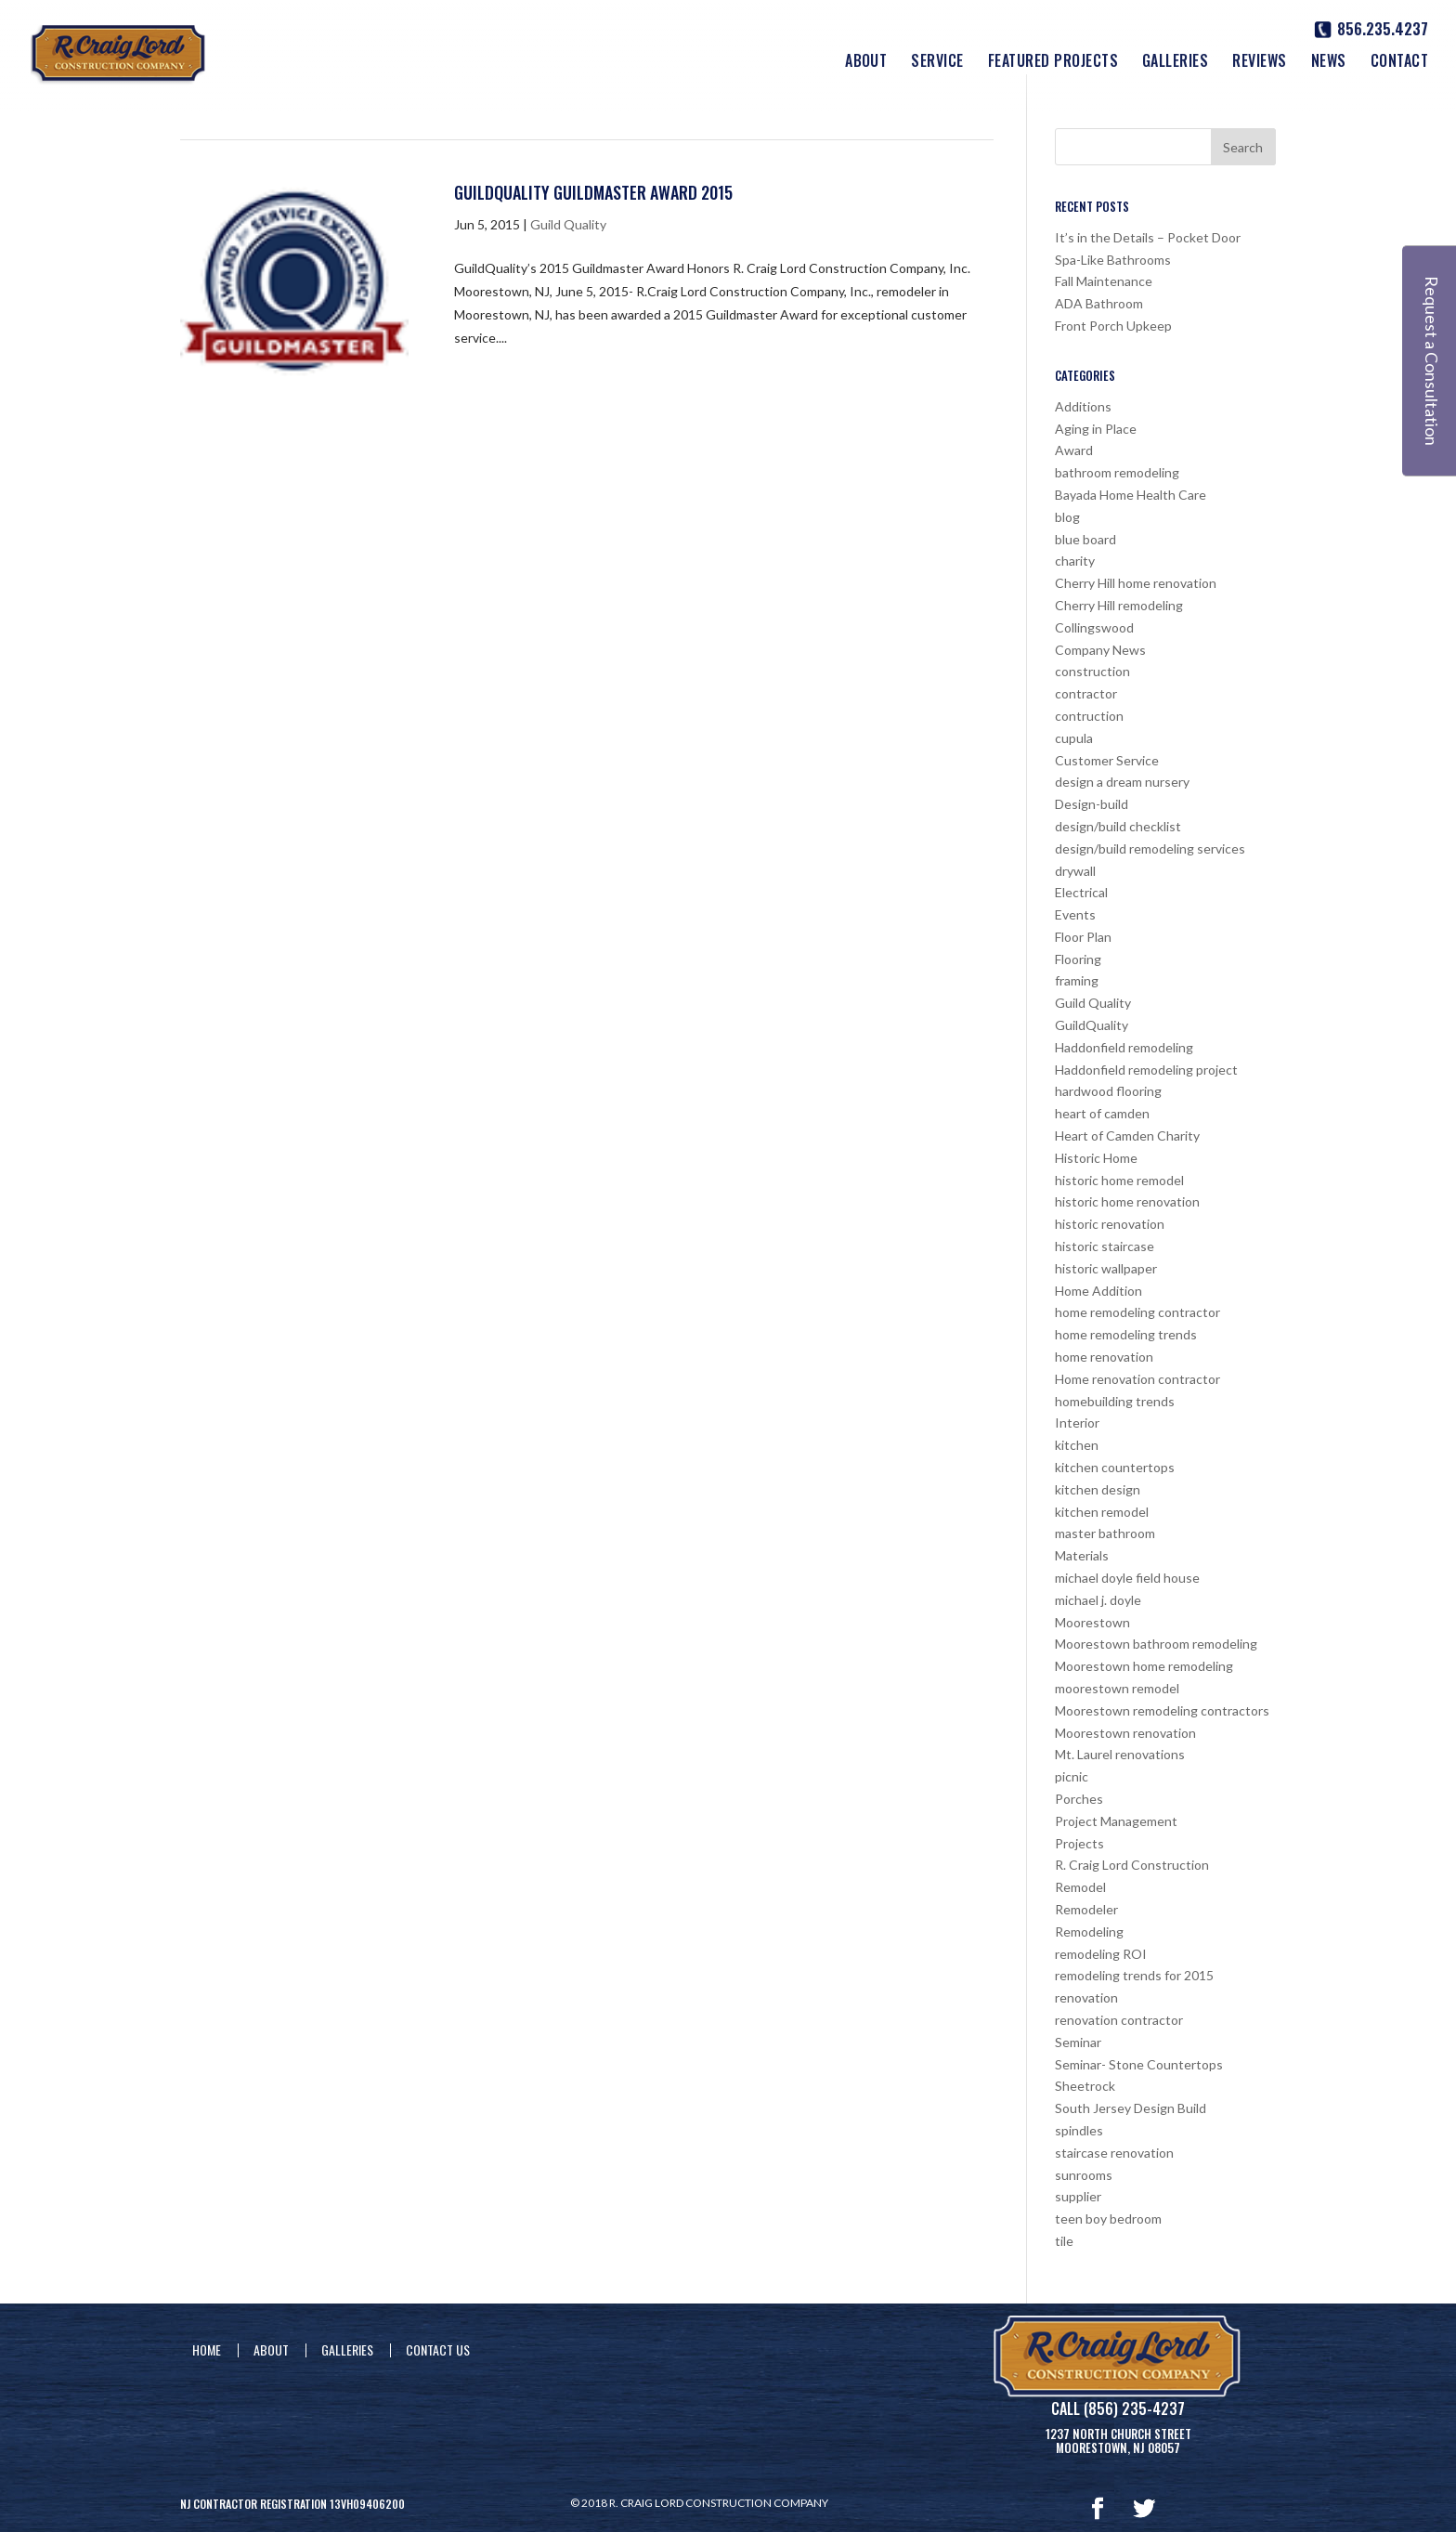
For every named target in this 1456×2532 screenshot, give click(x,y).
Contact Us (438, 2349)
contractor (1086, 693)
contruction (1089, 716)
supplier (1078, 2196)
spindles (1079, 2130)
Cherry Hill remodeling (1119, 605)
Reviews (1259, 63)
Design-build (1091, 804)
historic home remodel (1119, 1180)
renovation (1086, 1997)
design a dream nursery (1122, 782)
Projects (1079, 1843)
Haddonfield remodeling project (1146, 1069)
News (1328, 63)
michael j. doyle (1098, 1600)
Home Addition (1098, 1291)
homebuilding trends (1115, 1401)
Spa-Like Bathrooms (1113, 260)
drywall (1075, 871)
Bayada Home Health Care (1130, 494)
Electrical (1081, 892)
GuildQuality (1091, 1025)
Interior (1077, 1422)
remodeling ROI (1101, 1954)
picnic (1071, 1776)
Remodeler (1086, 1909)
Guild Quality (568, 224)
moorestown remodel (1117, 1688)
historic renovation (1109, 1224)
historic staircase (1104, 1246)
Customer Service (1107, 760)
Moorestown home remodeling (1144, 1666)
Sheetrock (1085, 2086)
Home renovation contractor (1137, 1379)
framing (1076, 980)
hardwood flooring (1108, 1091)
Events (1075, 914)
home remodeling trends (1126, 1334)
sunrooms (1083, 2175)
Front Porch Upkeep (1113, 325)
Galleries (1175, 63)
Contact (1399, 63)
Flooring (1078, 959)
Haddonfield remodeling (1124, 1047)
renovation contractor (1119, 2020)
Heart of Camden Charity (1127, 1135)
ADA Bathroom (1099, 303)
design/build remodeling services (1150, 848)
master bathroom (1105, 1533)
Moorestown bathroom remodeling (1156, 1643)
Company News (1100, 650)
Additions (1083, 406)
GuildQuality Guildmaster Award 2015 (593, 192)
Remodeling (1089, 1931)
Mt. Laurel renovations (1120, 1754)
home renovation (1104, 1356)
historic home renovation (1127, 1201)
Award (1074, 450)
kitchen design (1097, 1489)
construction (1092, 671)
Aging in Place (1096, 429)
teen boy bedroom (1108, 2218)
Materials (1082, 1555)
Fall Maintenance (1103, 281)
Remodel (1080, 1887)
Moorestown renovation (1125, 1733)
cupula (1074, 738)
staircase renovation (1114, 2152)
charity (1075, 560)
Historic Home (1096, 1158)
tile (1064, 2241)
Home (206, 2349)
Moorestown (1092, 1622)
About (866, 63)
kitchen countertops (1115, 1467)
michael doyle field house (1127, 1578)
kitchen (1076, 1445)
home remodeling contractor (1137, 1312)
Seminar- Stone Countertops (1139, 2064)
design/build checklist (1118, 826)
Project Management (1116, 1821)
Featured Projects (1053, 63)
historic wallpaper (1106, 1268)
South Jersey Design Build (1130, 2108)
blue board (1085, 539)
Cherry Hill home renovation (1135, 583)
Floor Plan (1083, 937)
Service (937, 63)
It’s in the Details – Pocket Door (1148, 237)
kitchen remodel (1102, 1512)
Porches (1079, 1799)
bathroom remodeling (1117, 472)
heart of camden (1102, 1113)
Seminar (1078, 2042)
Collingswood (1094, 627)
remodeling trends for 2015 (1134, 1975)
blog (1067, 517)
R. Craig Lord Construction (1132, 1865)
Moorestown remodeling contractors (1162, 1710)
